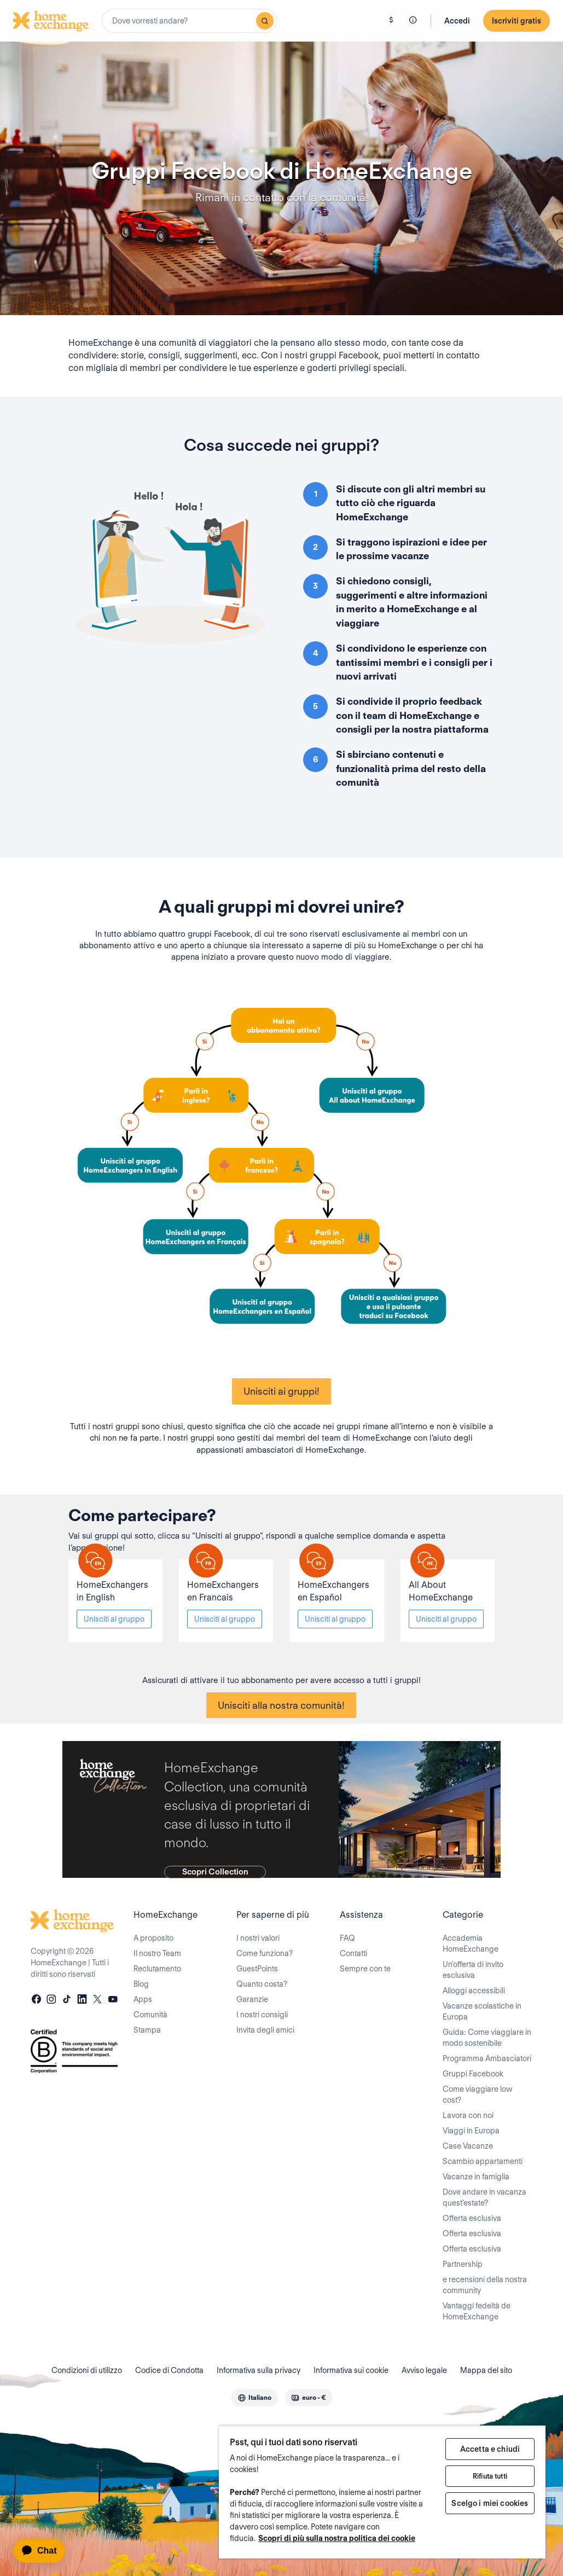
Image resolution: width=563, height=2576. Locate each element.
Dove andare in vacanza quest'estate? (484, 2197)
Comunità (150, 2014)
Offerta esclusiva (472, 2218)
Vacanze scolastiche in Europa (482, 2011)
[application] (44, 2551)
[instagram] (51, 2000)
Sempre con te (365, 1968)
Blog (141, 1984)
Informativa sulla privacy (258, 2370)
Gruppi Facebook (473, 2073)
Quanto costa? (261, 1984)
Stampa (147, 2030)
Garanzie (252, 1999)
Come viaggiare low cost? (478, 2094)
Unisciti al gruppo (114, 1619)
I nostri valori (258, 1938)
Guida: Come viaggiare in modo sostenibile (487, 2037)
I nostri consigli (262, 2014)
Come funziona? (264, 1953)
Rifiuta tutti (490, 2476)
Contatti (353, 1953)
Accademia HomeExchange (470, 1943)
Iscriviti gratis (516, 20)
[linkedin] (82, 2000)
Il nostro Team (157, 1953)
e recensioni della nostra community (485, 2285)
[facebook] (36, 2000)
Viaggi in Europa (471, 2130)
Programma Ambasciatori (487, 2058)
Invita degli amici (265, 2030)
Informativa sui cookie (351, 2370)
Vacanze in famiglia (476, 2176)
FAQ (347, 1938)
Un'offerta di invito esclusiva (473, 1970)
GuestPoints (257, 1968)
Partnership (463, 2264)
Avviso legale (424, 2370)
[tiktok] (66, 2000)
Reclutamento (157, 1968)
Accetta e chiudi (490, 2449)
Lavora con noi (468, 2115)
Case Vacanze (468, 2146)
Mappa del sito (486, 2370)
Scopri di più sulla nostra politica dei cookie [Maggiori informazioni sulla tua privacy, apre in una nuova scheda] (336, 2538)
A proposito (153, 1938)
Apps (143, 1999)
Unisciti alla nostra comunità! (281, 1705)
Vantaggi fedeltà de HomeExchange (476, 2311)
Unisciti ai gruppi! (281, 1391)
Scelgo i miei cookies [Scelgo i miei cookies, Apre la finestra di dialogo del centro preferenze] (489, 2503)
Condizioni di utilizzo (86, 2370)
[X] (97, 2000)
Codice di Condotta (169, 2370)
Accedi (457, 20)
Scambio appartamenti (483, 2161)
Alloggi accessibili (474, 1990)
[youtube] (112, 2000)
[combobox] (189, 21)
